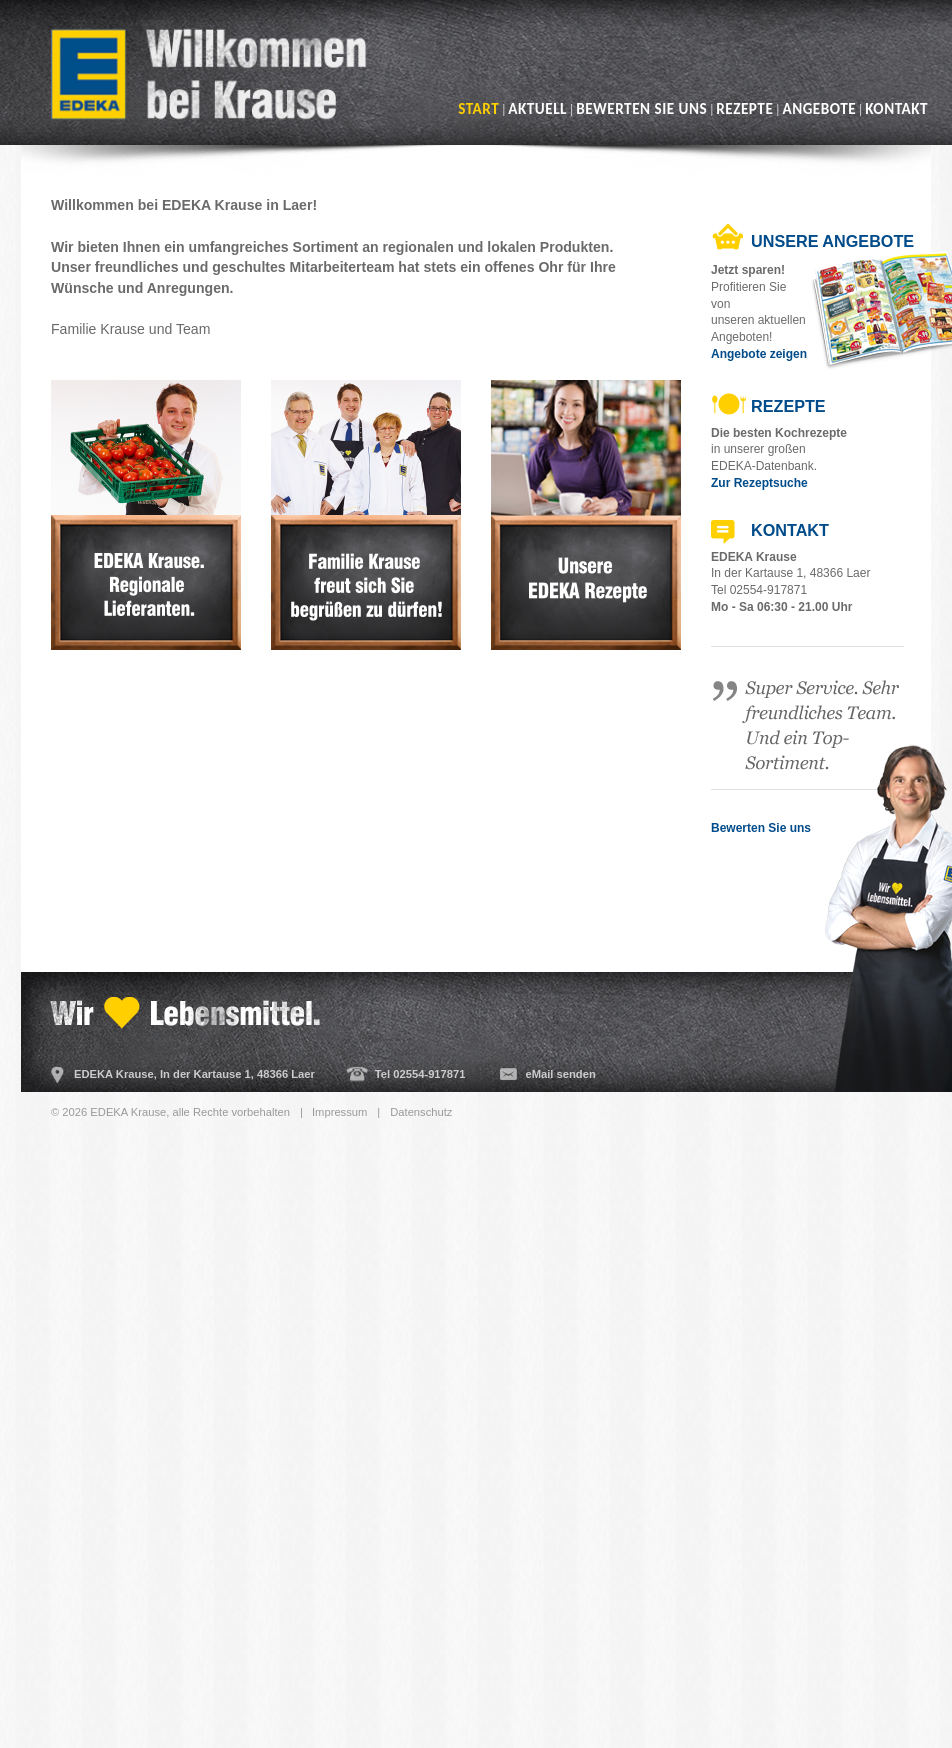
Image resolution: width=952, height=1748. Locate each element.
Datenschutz (421, 1112)
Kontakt (896, 109)
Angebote (819, 109)
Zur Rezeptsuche (759, 483)
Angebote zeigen (759, 354)
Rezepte (744, 109)
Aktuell (537, 109)
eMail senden (560, 1074)
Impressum (339, 1112)
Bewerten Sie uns (641, 109)
